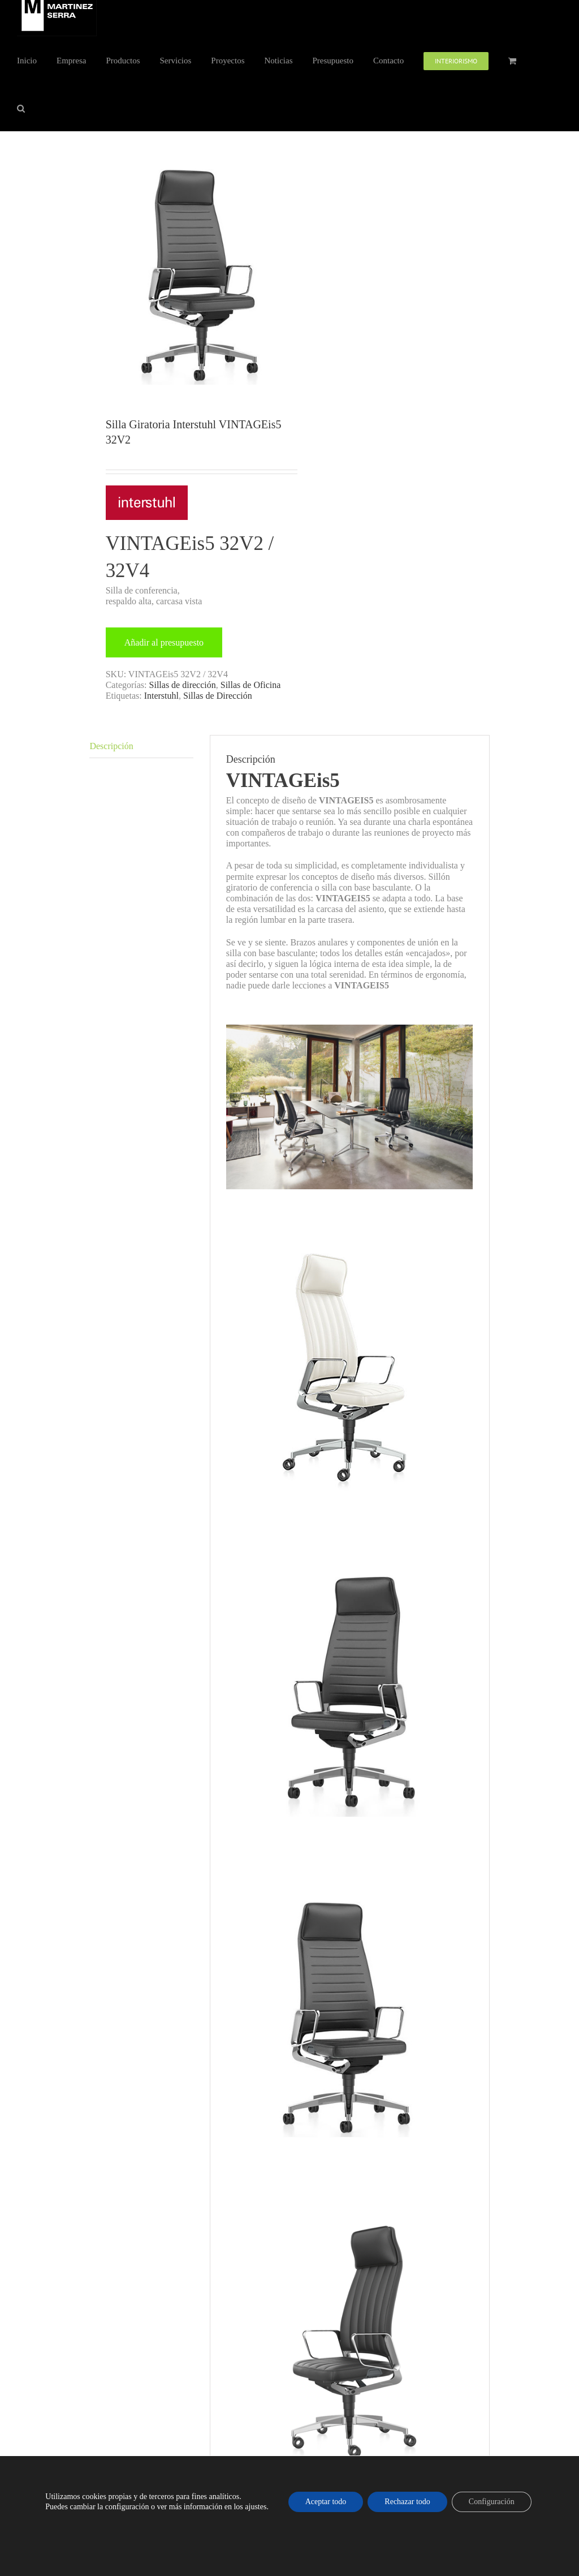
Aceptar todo (326, 2501)
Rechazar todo (407, 2501)
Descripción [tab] (111, 746)
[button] (21, 107)
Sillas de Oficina (251, 685)
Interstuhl (161, 695)
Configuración (492, 2501)
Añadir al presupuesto (164, 642)
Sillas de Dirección (217, 695)
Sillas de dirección (182, 685)
